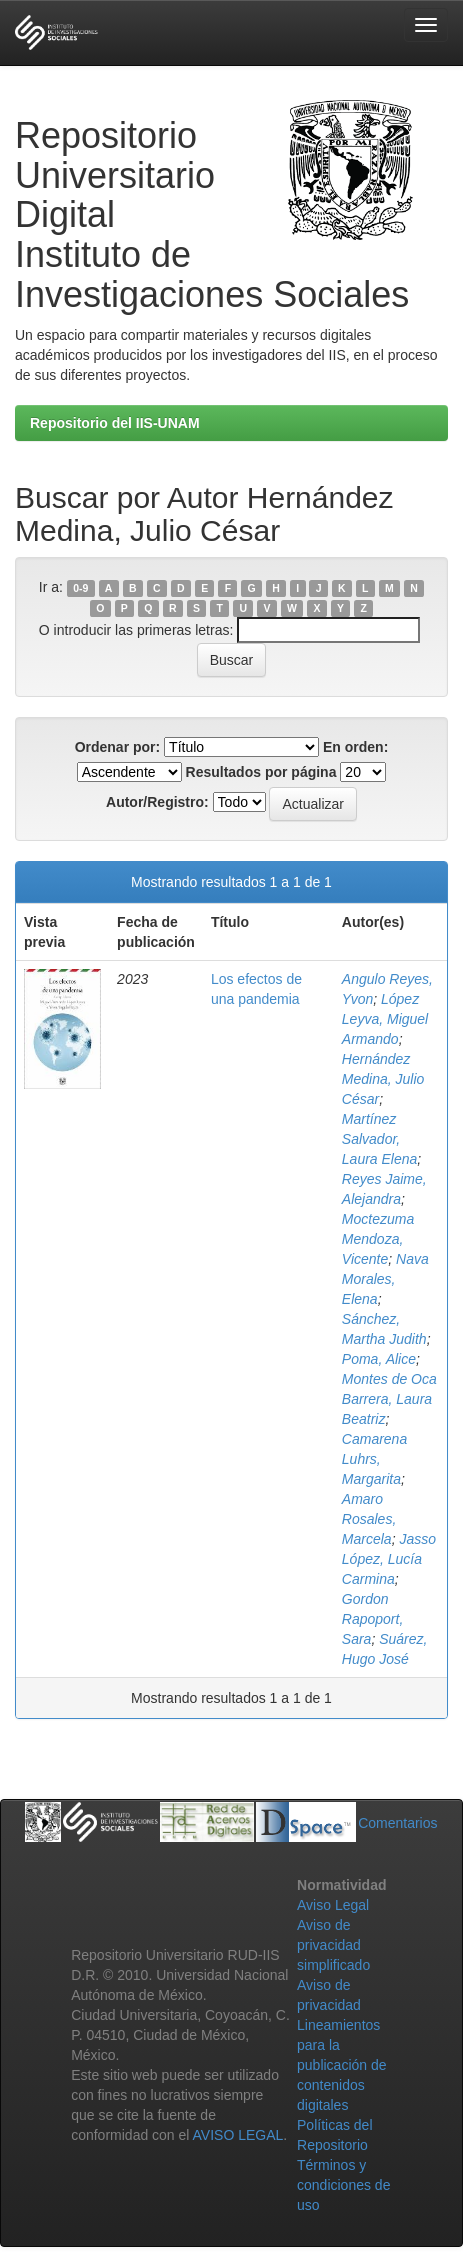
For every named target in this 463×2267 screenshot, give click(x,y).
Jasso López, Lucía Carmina (389, 1559)
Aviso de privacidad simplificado (333, 1945)
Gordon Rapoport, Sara (372, 1619)
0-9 (80, 588)
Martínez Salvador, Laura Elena (380, 1139)
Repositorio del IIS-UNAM (115, 423)
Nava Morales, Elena (385, 1279)
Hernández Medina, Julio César (383, 1079)
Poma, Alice (379, 1359)
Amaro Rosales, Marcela (369, 1519)
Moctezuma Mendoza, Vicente (378, 1239)
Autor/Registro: (157, 802)
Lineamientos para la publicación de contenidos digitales (342, 2065)
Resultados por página (261, 772)
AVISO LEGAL (238, 2135)
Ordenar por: (118, 747)
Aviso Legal (333, 1905)
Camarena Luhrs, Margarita (374, 1459)
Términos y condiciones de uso (343, 2185)
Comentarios (397, 1823)
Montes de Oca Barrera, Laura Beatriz (389, 1399)
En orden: (355, 747)
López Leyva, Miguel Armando (385, 1019)
